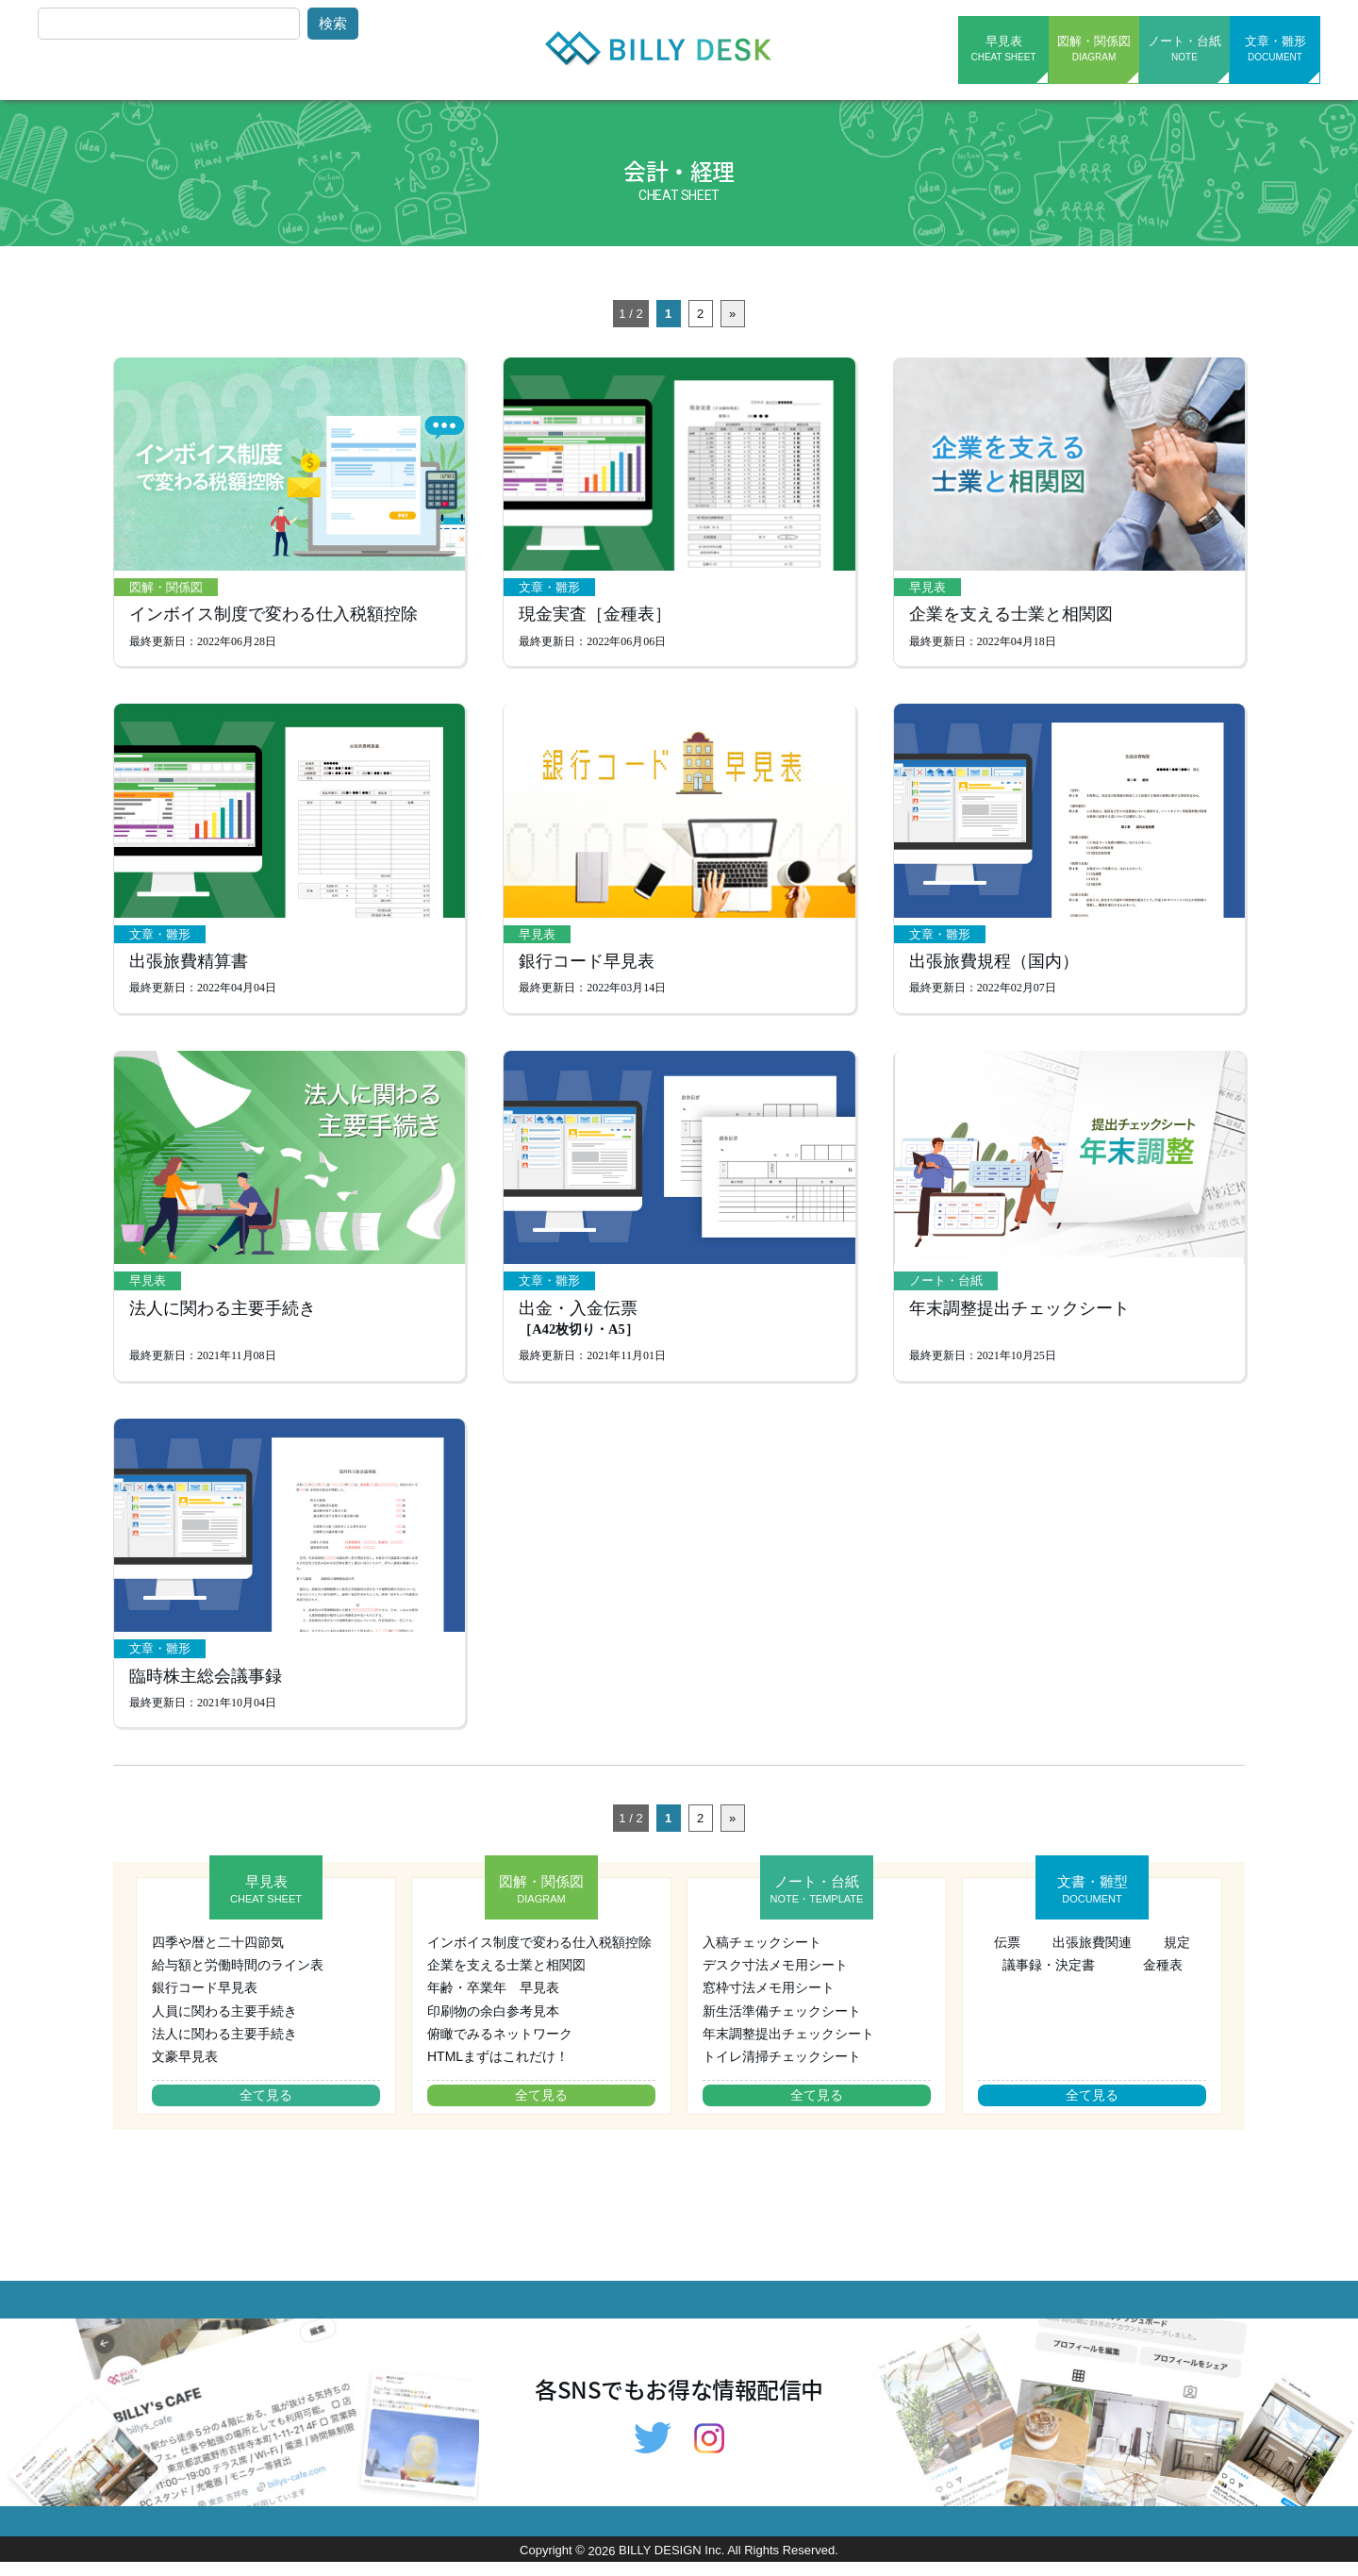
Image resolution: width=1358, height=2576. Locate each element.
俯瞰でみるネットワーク (499, 2046)
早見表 (1003, 48)
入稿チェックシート (762, 1955)
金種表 (1163, 1978)
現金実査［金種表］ (595, 617)
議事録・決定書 (1048, 1978)
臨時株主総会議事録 (205, 1689)
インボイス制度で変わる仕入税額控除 (273, 617)
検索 (333, 23)
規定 (1177, 1955)
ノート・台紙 (1184, 48)
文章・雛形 (1275, 48)
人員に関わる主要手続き (224, 2024)
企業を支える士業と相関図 (1011, 617)
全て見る (266, 2108)
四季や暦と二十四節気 (218, 1955)
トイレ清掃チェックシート (782, 2070)
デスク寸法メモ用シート (775, 1978)
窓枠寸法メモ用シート (769, 2001)
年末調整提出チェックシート (1019, 1317)
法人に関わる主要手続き (222, 1317)
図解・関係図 (1094, 48)
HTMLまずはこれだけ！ (498, 2070)
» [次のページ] (732, 314)
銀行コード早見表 (586, 967)
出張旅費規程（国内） (994, 967)
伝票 (1007, 1955)
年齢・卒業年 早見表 (493, 2001)
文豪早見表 (185, 2070)
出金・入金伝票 (578, 1329)
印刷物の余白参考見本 (493, 2024)
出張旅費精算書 (188, 967)
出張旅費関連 (1092, 1955)
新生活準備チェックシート (782, 2024)
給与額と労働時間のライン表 (237, 1978)
